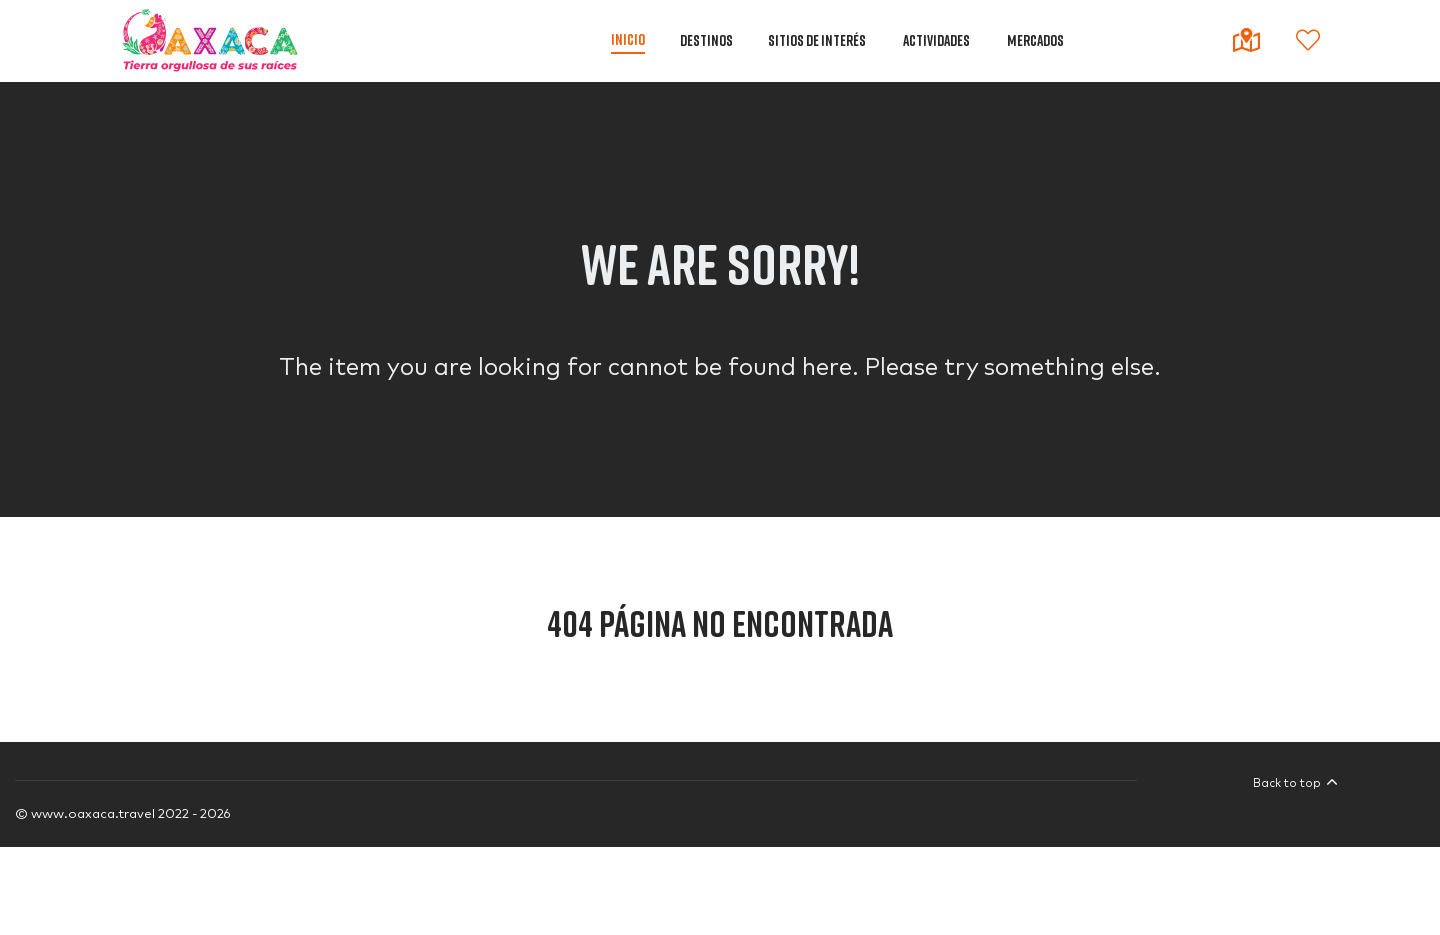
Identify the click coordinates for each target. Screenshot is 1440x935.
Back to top (1295, 783)
